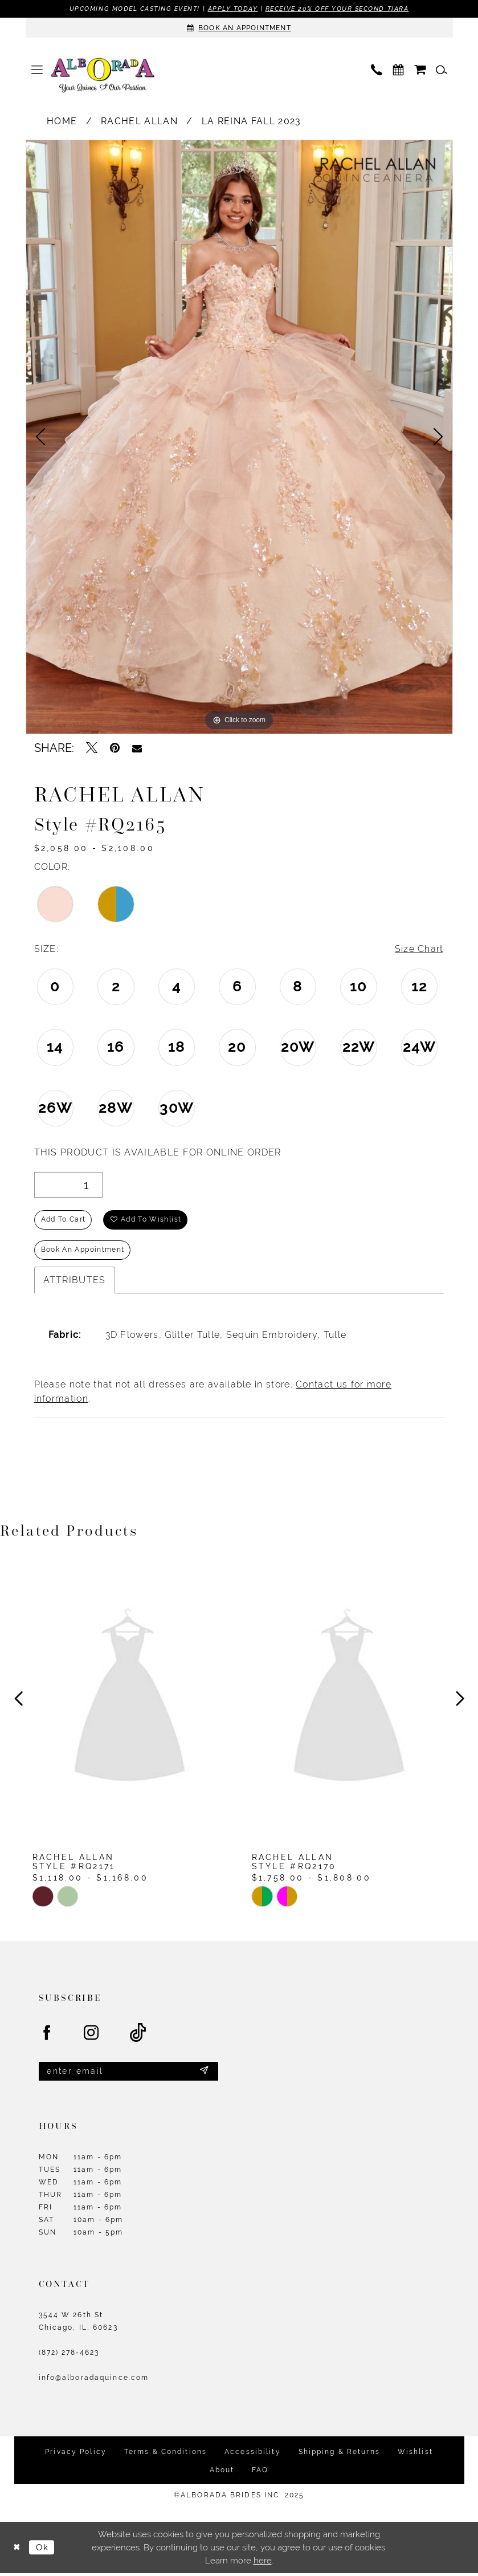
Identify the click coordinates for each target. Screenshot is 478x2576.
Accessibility (252, 2454)
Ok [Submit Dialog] (42, 2549)
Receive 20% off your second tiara (337, 8)
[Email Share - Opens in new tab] (137, 748)
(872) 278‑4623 (69, 2355)
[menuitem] (37, 69)
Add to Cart (63, 1221)
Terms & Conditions (165, 2454)
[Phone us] (376, 69)
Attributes (74, 1282)
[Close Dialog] (17, 2550)
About (222, 2472)
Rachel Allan (139, 121)
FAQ (260, 2472)
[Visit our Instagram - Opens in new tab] (91, 2035)
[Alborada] (102, 77)
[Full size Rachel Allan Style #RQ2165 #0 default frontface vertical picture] (239, 437)
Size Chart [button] (418, 949)
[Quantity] (68, 1185)
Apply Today (232, 8)
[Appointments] (239, 28)
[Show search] (441, 69)
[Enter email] (128, 2073)
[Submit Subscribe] (204, 2073)
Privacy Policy (76, 2454)
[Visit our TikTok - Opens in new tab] (138, 2035)
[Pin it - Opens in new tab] (114, 748)
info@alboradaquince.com (94, 2380)
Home (62, 121)
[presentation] (130, 1701)
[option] (239, 437)
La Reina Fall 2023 (251, 121)
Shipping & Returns (339, 2454)
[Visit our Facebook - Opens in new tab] (47, 2035)
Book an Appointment (83, 1252)
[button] (37, 69)
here (263, 2563)
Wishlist (415, 2454)
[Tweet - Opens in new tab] (91, 748)
